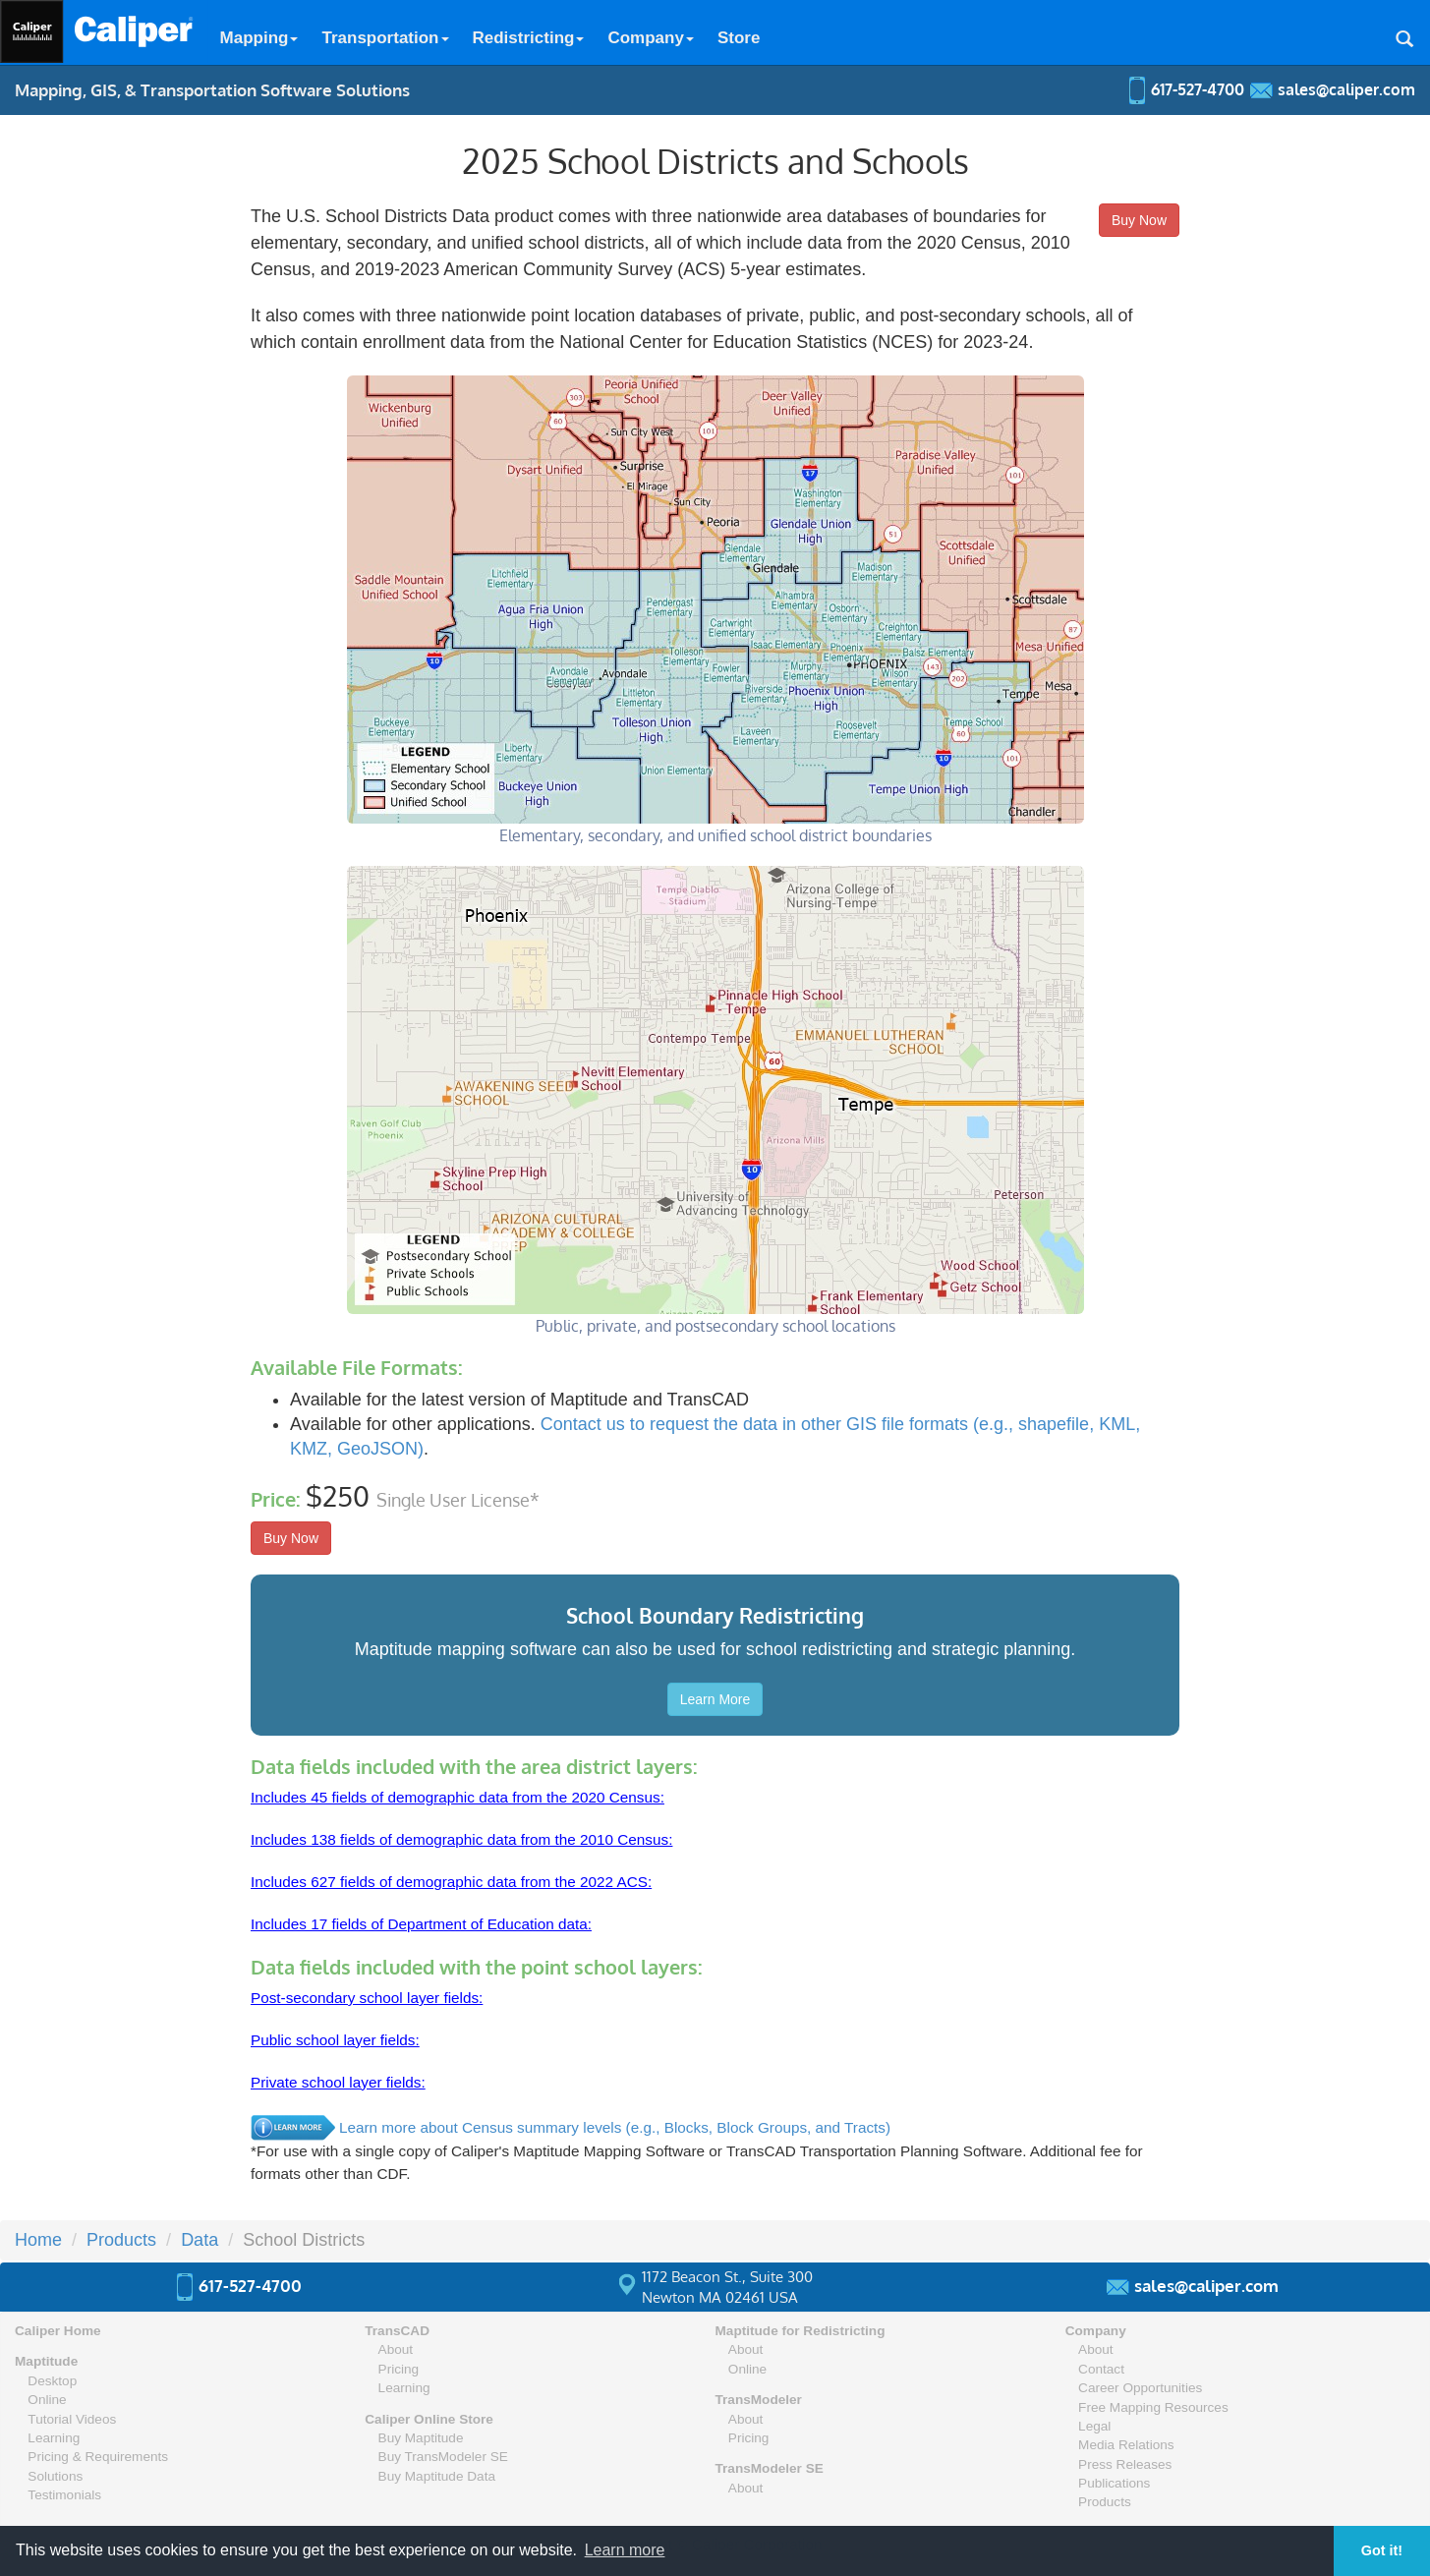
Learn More (715, 1699)
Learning (54, 2438)
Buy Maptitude (421, 2438)
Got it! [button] (1381, 2550)
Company (650, 38)
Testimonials (64, 2495)
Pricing (399, 2369)
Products (1104, 2501)
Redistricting (529, 38)
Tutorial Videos (72, 2419)
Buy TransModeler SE (443, 2456)
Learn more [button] (625, 2550)
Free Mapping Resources (1153, 2407)
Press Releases (1125, 2464)
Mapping (259, 38)
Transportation (384, 38)
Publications (1114, 2483)
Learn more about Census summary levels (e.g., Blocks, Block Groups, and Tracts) (614, 2127)
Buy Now (1139, 220)
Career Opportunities (1140, 2387)
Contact (1101, 2369)
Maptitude (46, 2361)
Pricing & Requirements (98, 2456)
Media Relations (1125, 2444)
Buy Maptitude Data (436, 2476)
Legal (1094, 2426)
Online (47, 2399)
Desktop (52, 2381)
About (396, 2349)
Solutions (55, 2476)
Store (738, 38)
